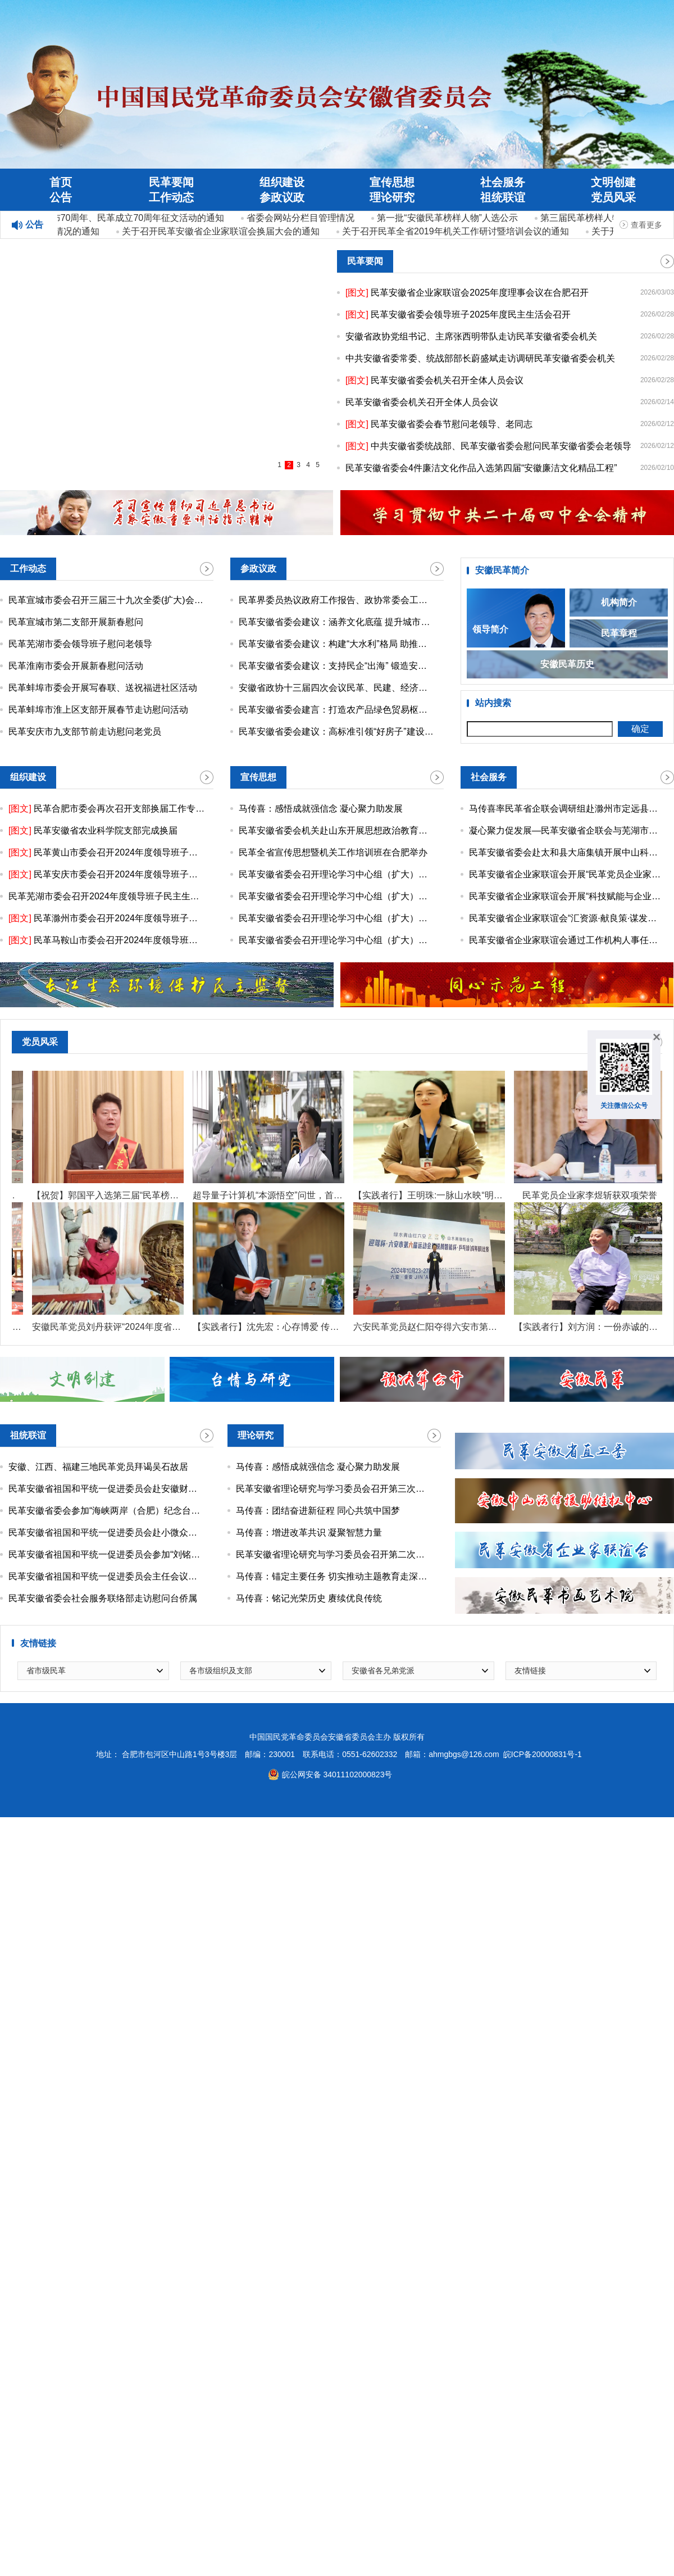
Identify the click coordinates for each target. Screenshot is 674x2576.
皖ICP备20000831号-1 (542, 1755)
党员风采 (613, 197)
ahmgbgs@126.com (464, 1755)
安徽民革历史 (567, 665)
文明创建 (613, 182)
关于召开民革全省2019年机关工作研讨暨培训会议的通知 (457, 231)
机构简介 (619, 603)
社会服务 (502, 182)
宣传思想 (392, 182)
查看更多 (646, 224)
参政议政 (281, 197)
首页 (60, 182)
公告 (60, 197)
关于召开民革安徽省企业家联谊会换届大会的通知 (222, 231)
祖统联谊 (502, 197)
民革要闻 (171, 182)
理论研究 (392, 197)
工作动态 (171, 197)
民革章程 (619, 634)
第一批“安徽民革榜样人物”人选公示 (449, 218)
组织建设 (281, 182)
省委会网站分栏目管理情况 (302, 218)
